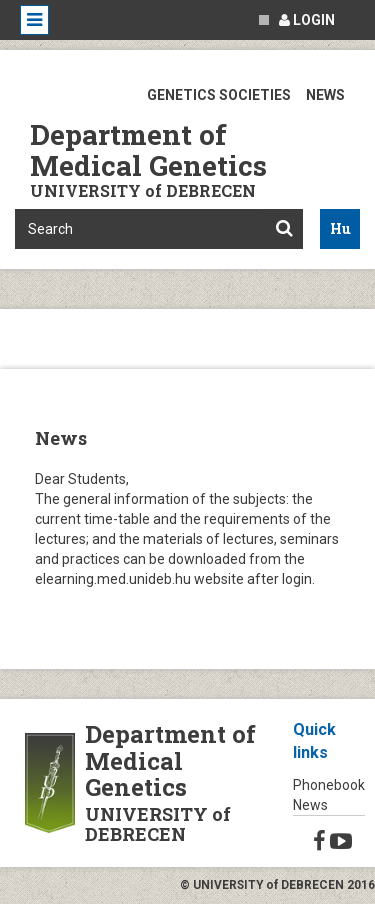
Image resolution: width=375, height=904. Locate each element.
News (310, 805)
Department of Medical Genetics (148, 150)
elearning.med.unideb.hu (113, 579)
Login (307, 20)
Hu (340, 228)
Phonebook (329, 785)
